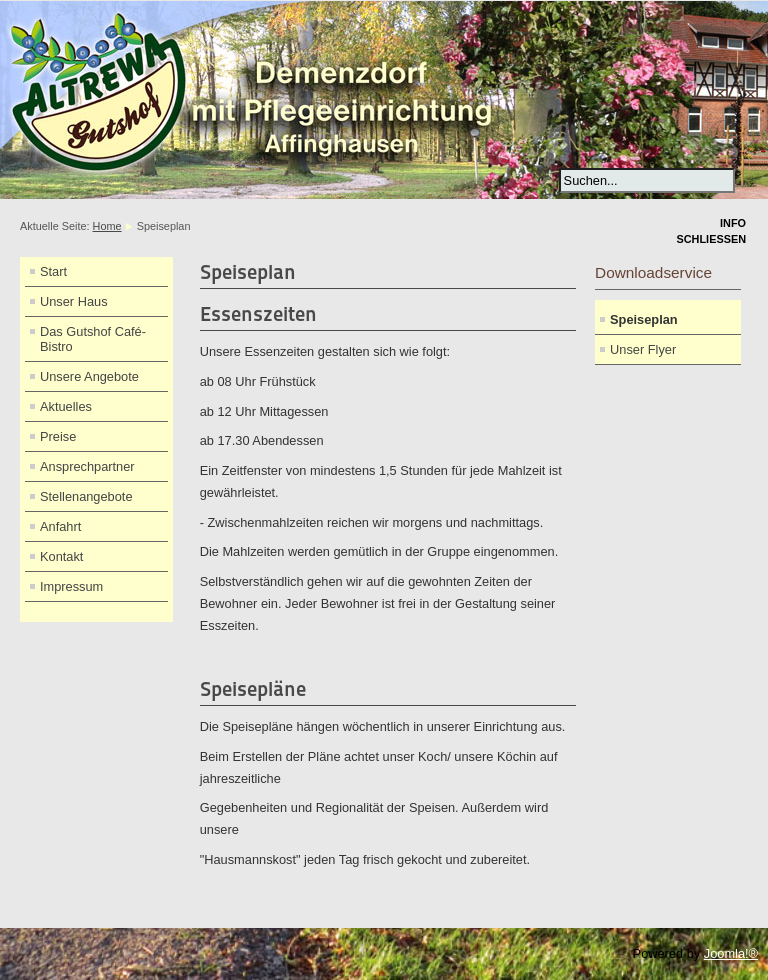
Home (107, 226)
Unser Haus (74, 301)
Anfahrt (60, 526)
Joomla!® (731, 953)
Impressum (71, 586)
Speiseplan (644, 319)
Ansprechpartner (87, 466)
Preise (58, 436)
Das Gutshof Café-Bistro (93, 339)
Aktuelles (66, 406)
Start (53, 271)
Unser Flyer (643, 349)
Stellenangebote (86, 496)
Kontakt (61, 556)
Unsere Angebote (89, 376)
